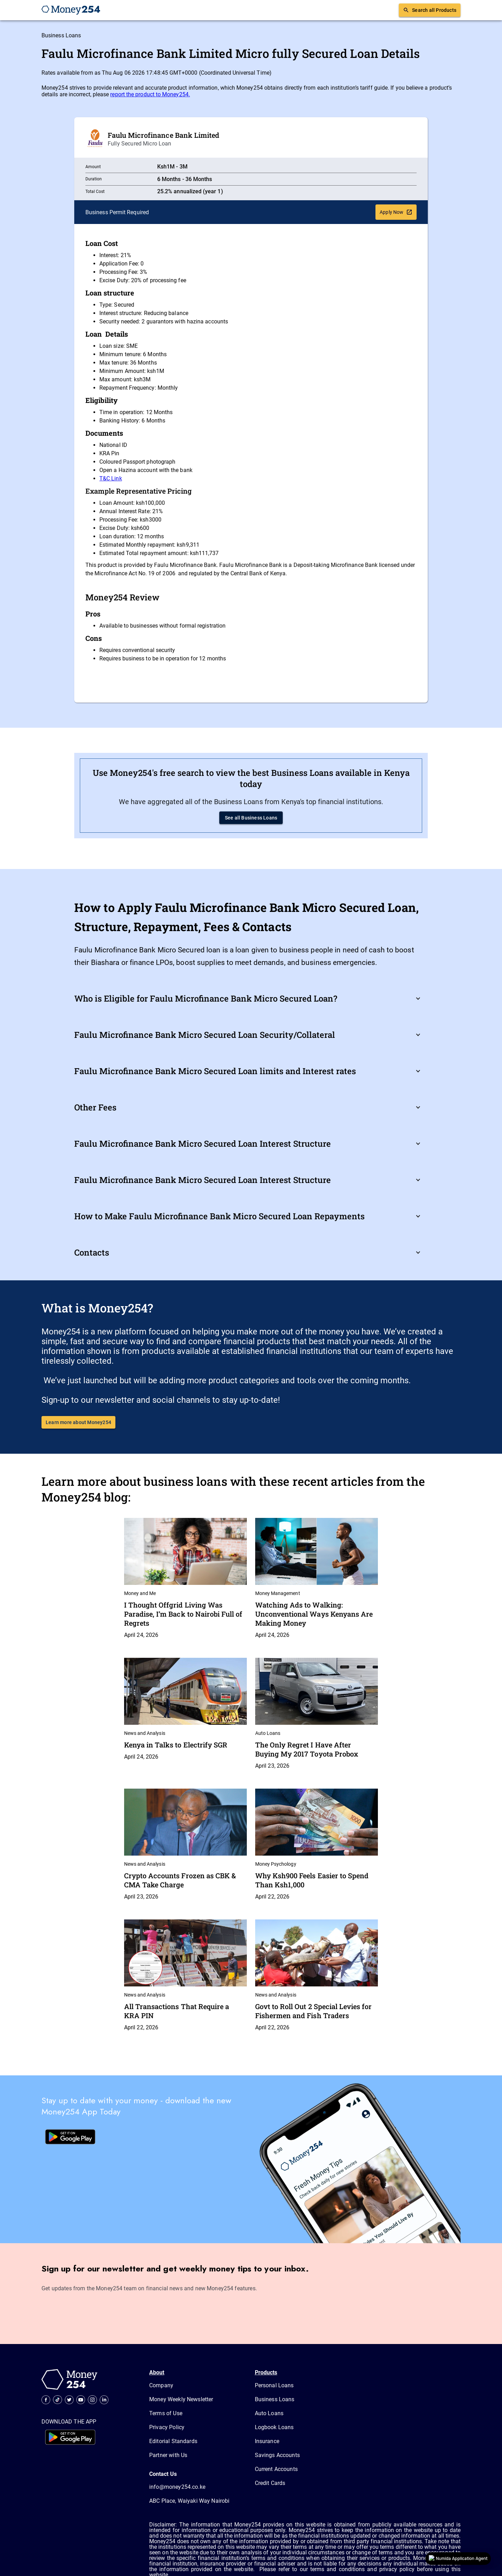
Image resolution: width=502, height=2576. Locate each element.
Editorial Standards (173, 2441)
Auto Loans (269, 2413)
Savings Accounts (277, 2455)
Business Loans (61, 35)
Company (161, 2385)
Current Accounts (276, 2469)
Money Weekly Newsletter (181, 2399)
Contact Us (163, 2474)
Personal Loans (274, 2385)
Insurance (267, 2441)
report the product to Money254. (150, 94)
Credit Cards (270, 2483)
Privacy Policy (166, 2427)
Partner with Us (168, 2455)
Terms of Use (165, 2413)
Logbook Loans (274, 2427)
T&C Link (110, 478)
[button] (251, 998)
